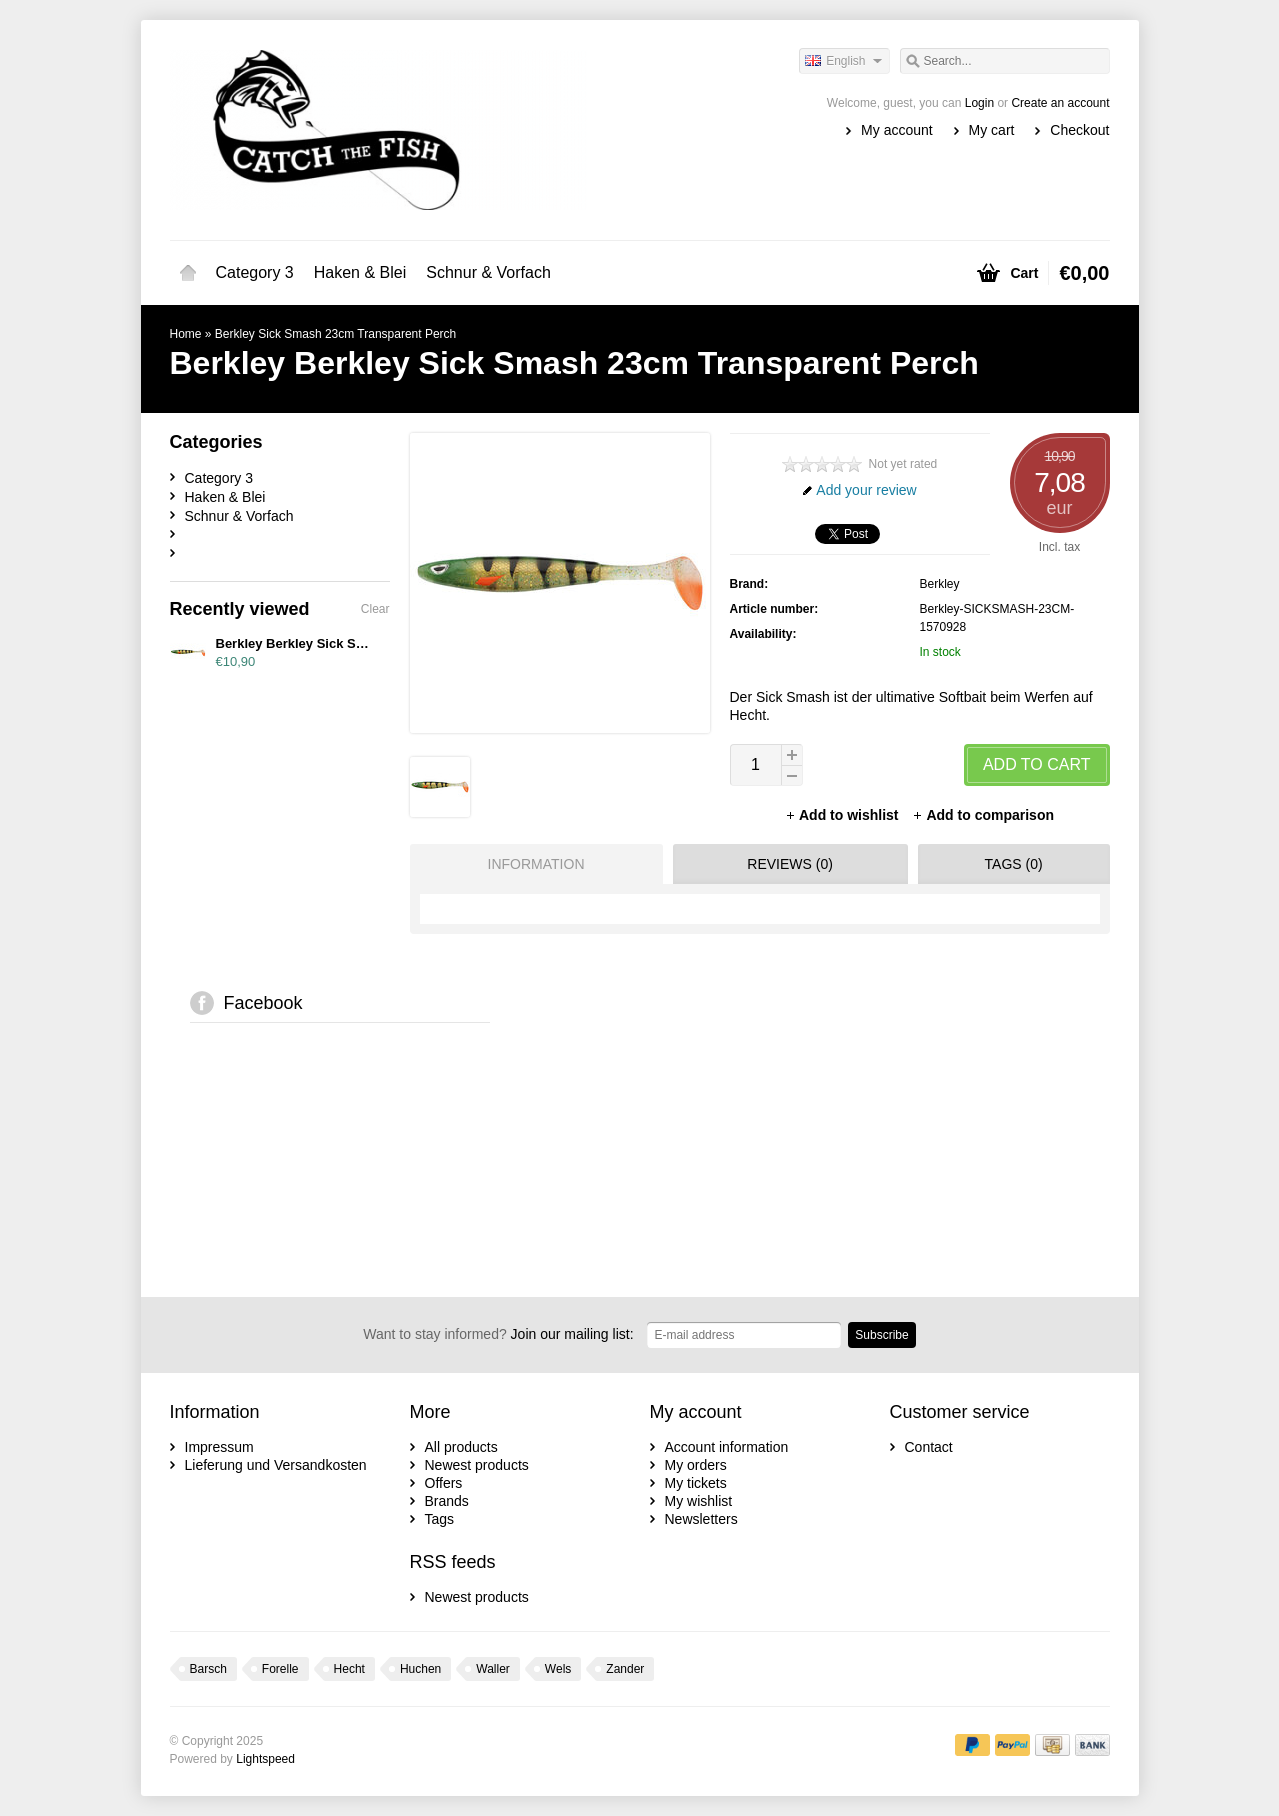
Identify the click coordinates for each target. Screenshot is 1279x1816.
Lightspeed (265, 1759)
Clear (375, 609)
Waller (493, 1669)
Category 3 (255, 272)
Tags (440, 1519)
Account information (727, 1447)
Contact (929, 1447)
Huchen (420, 1669)
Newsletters (701, 1519)
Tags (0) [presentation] (1014, 864)
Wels (558, 1669)
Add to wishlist (843, 815)
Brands (447, 1501)
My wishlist (699, 1501)
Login (979, 103)
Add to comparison (983, 815)
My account (897, 130)
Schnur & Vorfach (488, 272)
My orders (696, 1465)
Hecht (349, 1669)
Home (188, 273)
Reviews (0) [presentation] (790, 864)
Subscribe (881, 1335)
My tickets (696, 1483)
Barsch (208, 1669)
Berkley (940, 584)
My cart (992, 130)
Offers (444, 1483)
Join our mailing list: (498, 1334)
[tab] (531, 864)
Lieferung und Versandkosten (276, 1465)
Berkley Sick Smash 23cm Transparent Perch (335, 334)
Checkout (1079, 130)
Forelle (280, 1669)
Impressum (219, 1447)
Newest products (477, 1465)
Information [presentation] (536, 864)
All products (461, 1447)
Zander (625, 1669)
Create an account (1060, 103)
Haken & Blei (360, 272)
